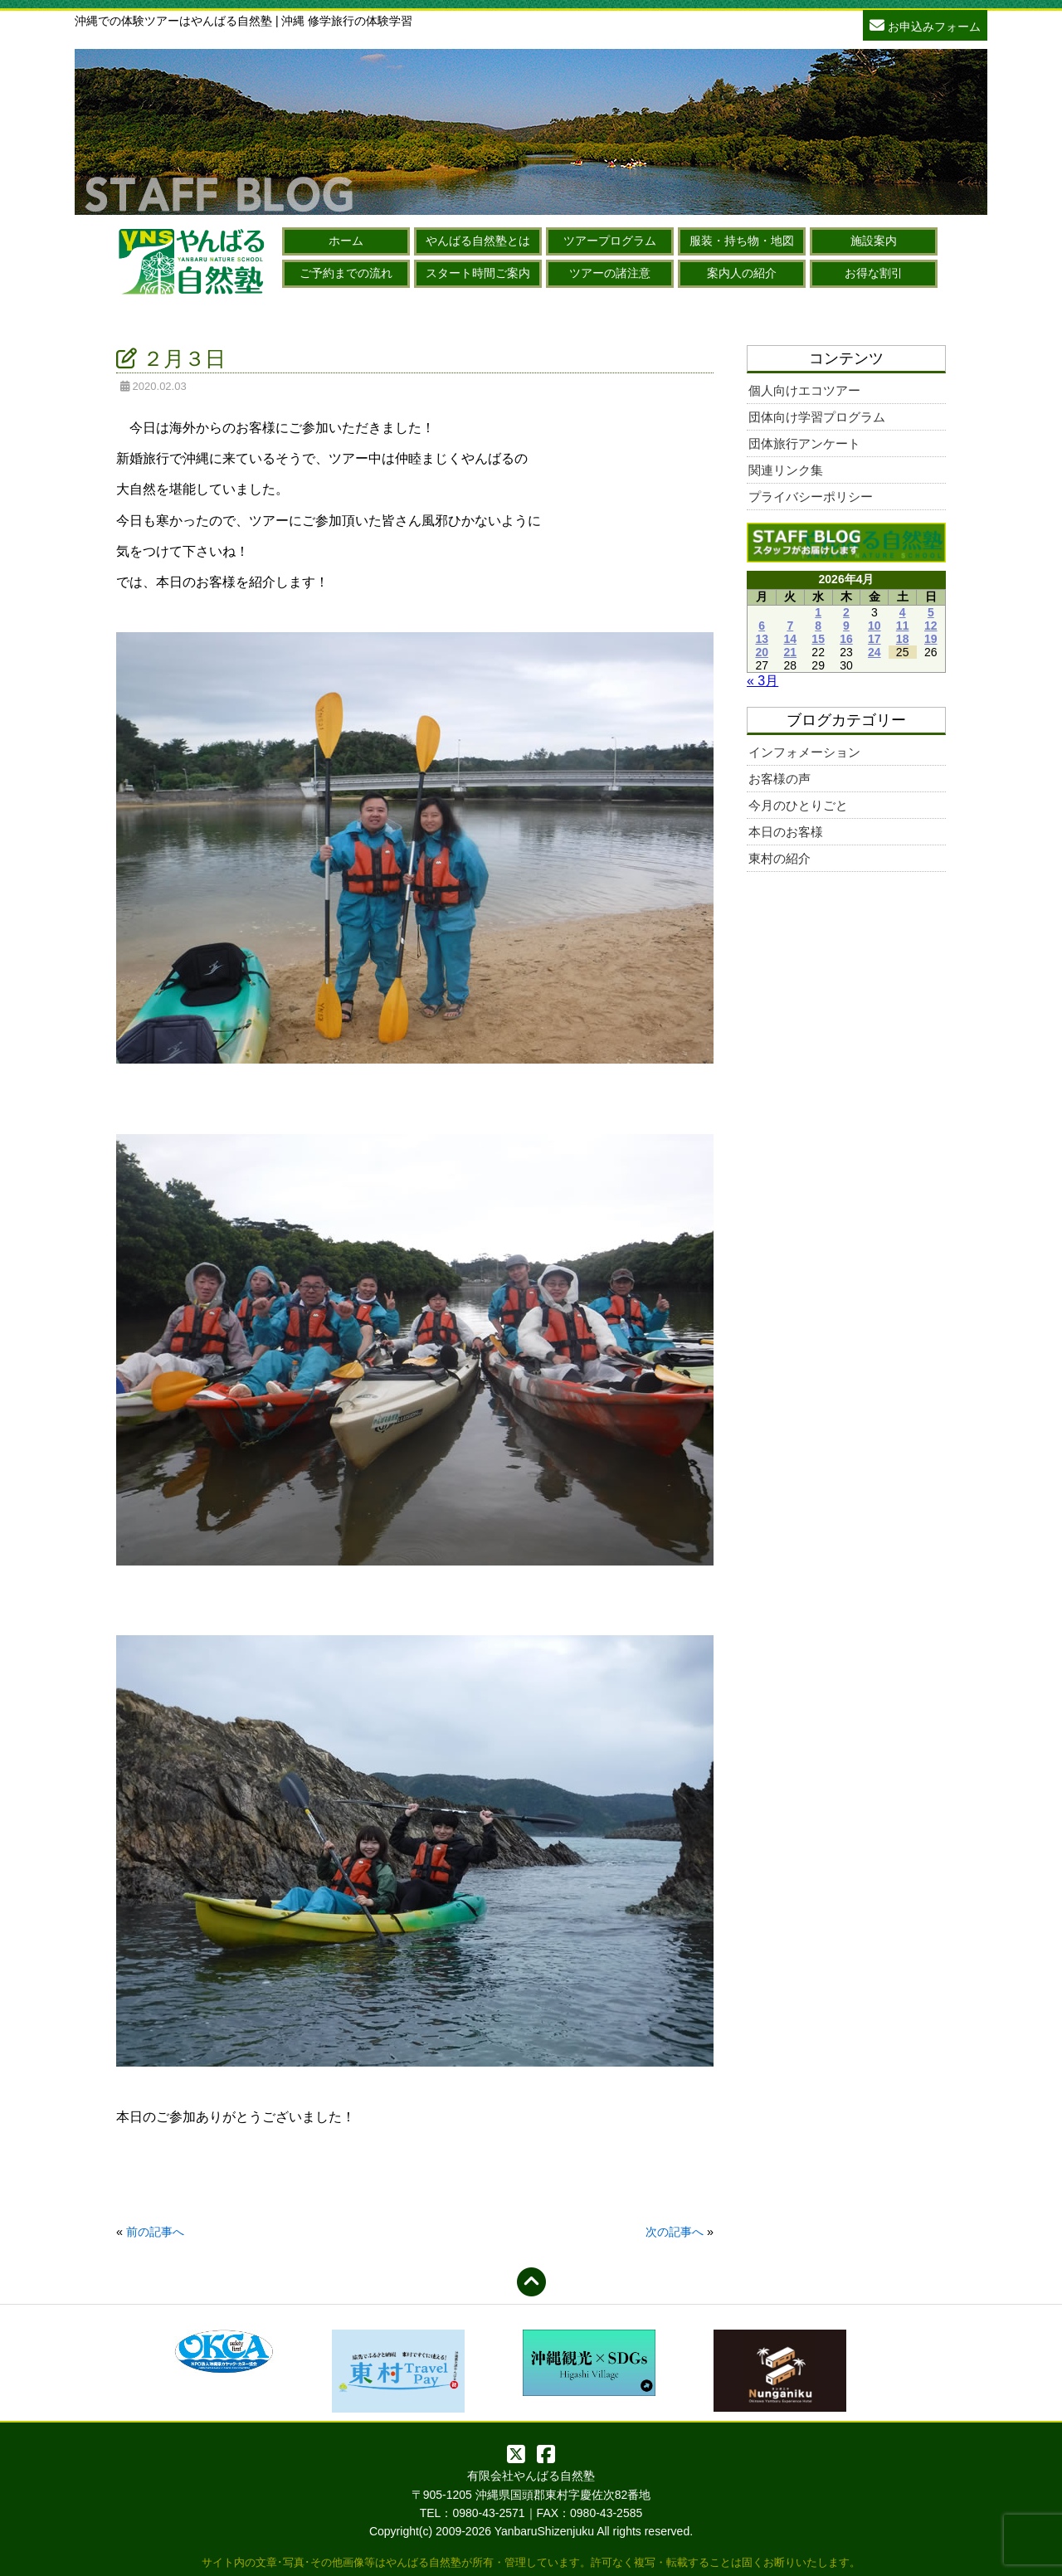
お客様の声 (779, 779)
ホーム (346, 240)
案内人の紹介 (742, 273)
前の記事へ (155, 2231)
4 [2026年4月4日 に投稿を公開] (902, 612)
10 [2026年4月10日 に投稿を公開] (874, 625)
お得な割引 (874, 273)
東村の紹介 (779, 858)
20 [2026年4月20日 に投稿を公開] (761, 652)
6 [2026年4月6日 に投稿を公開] (761, 625)
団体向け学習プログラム (816, 417)
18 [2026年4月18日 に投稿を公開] (902, 638)
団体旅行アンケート (804, 443)
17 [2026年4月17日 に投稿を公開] (874, 638)
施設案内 (873, 240)
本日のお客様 (785, 832)
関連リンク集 (785, 470)
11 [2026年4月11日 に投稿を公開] (902, 625)
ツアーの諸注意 (609, 273)
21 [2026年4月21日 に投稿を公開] (790, 652)
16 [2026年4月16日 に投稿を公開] (846, 638)
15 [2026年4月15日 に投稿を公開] (818, 638)
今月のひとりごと (798, 805)
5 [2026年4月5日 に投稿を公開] (931, 612)
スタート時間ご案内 (478, 273)
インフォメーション (804, 752)
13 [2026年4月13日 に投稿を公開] (761, 638)
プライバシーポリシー (810, 496)
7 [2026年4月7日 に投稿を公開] (790, 625)
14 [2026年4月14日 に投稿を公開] (790, 638)
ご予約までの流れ (346, 273)
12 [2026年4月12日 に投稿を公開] (931, 625)
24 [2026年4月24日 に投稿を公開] (874, 652)
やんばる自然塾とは (478, 240)
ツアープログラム (609, 240)
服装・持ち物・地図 (741, 240)
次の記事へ (674, 2231)
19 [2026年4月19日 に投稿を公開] (931, 638)
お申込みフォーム (925, 24)
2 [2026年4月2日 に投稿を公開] (846, 612)
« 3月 (762, 681)
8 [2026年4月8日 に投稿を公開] (818, 625)
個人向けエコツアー (804, 390)
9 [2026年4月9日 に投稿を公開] (846, 625)
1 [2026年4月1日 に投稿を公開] (818, 612)
